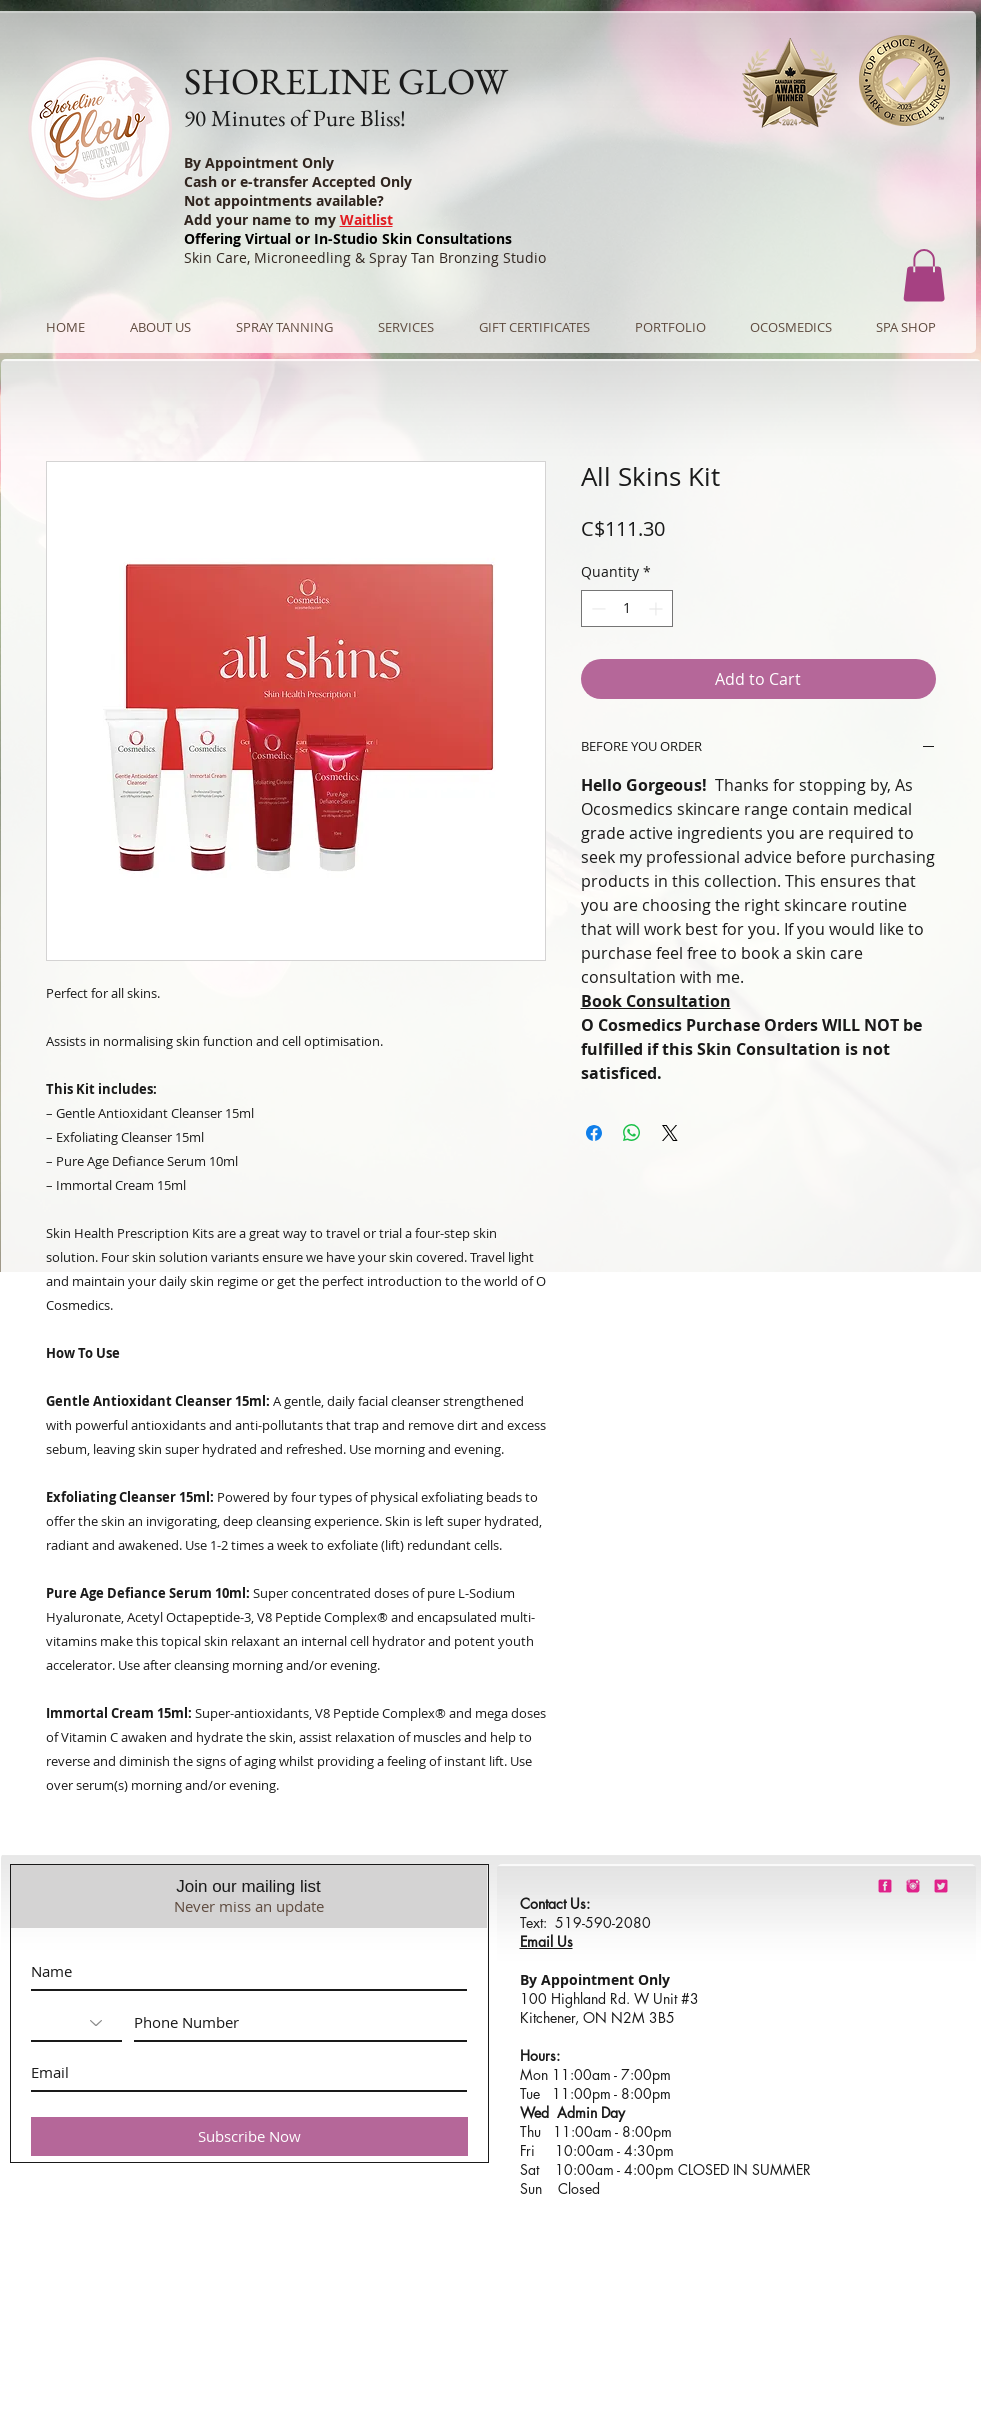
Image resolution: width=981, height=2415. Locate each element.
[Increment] (657, 608)
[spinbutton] (627, 608)
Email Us (546, 1941)
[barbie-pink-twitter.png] (941, 1886)
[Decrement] (596, 608)
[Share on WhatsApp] (632, 1133)
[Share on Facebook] (594, 1133)
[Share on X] (670, 1133)
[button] (924, 275)
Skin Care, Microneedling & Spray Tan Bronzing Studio (365, 257)
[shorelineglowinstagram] (913, 1886)
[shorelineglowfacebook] (885, 1886)
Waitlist (366, 219)
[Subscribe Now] (249, 2136)
